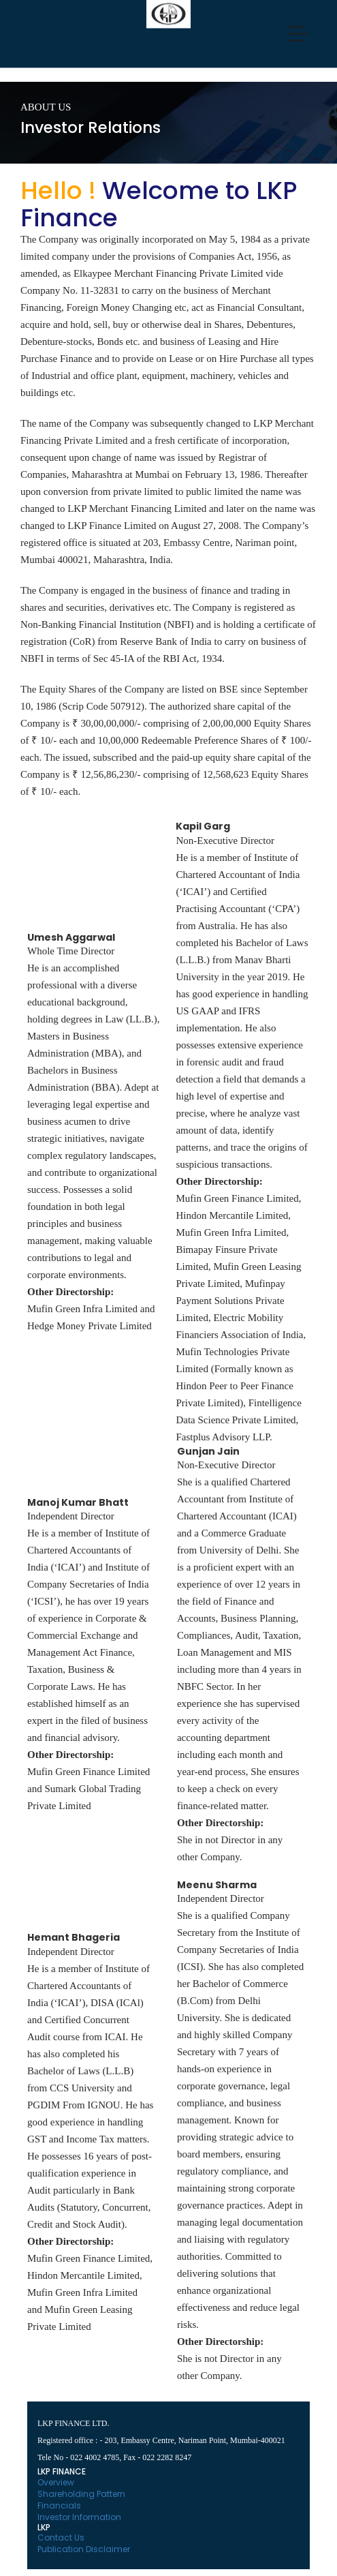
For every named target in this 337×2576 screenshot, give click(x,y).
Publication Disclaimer (83, 2549)
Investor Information (79, 2517)
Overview (55, 2482)
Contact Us (60, 2537)
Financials (59, 2505)
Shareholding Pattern (81, 2494)
